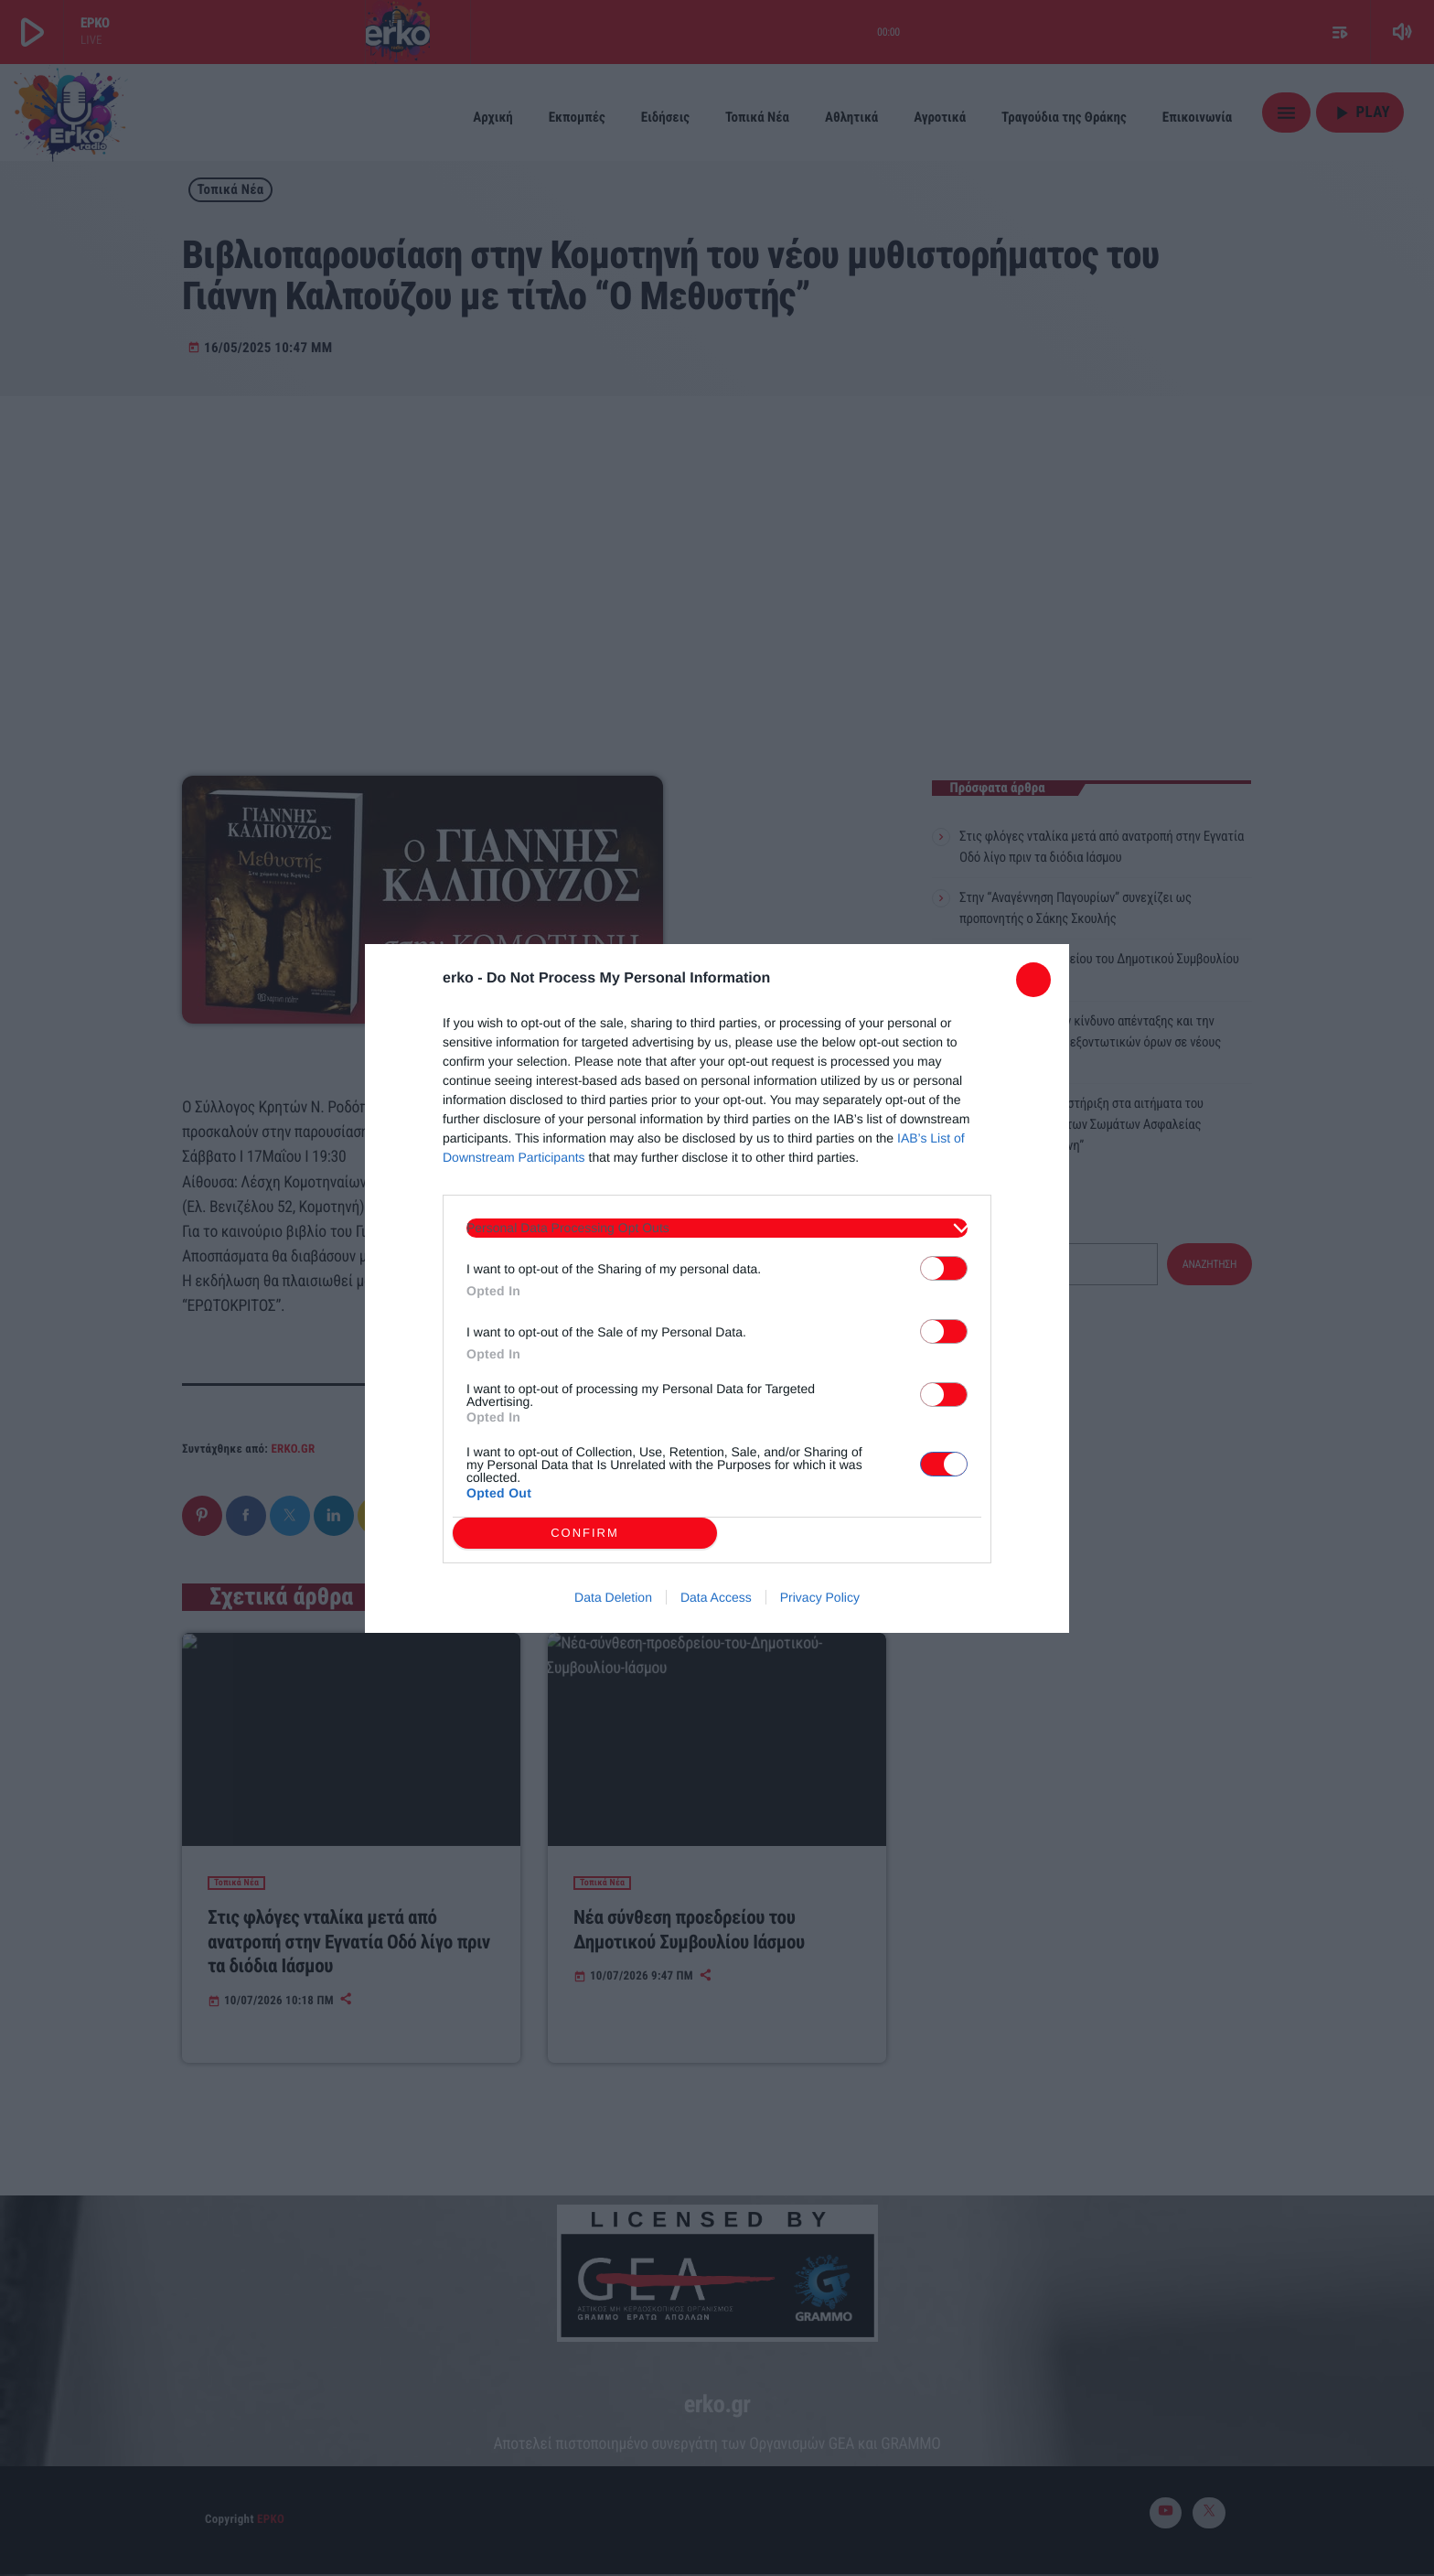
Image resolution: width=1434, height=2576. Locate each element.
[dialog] (717, 1288)
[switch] (944, 1268)
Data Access (716, 1597)
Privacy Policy (820, 1597)
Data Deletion (613, 1597)
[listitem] (717, 1228)
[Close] (1033, 979)
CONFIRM (585, 1533)
